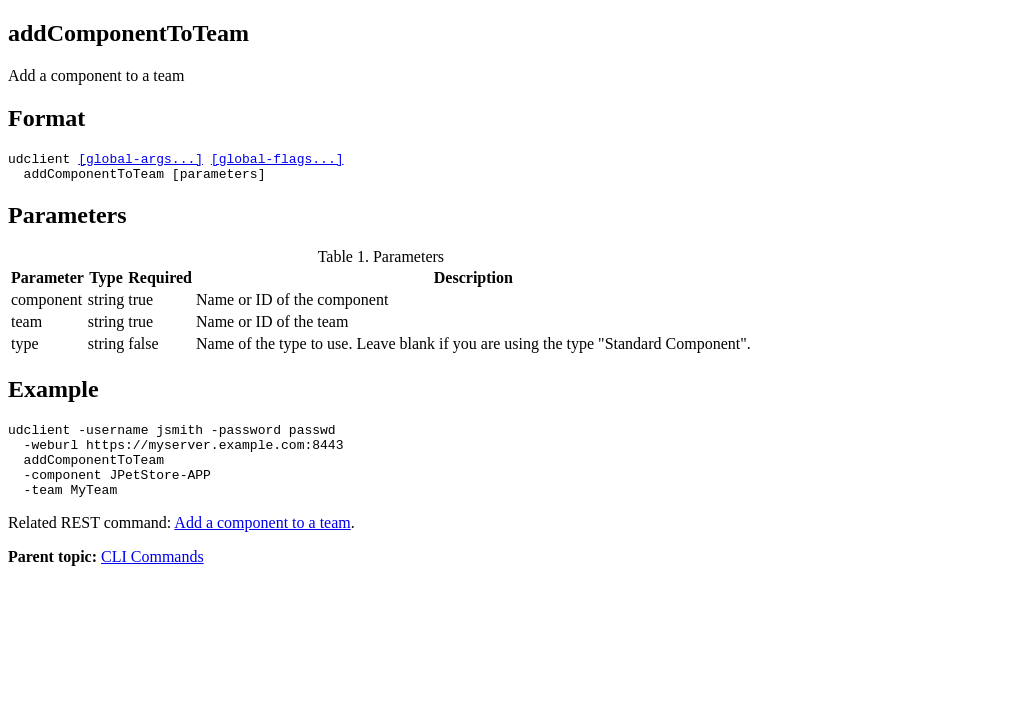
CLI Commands (152, 577)
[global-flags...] (277, 161)
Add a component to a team (262, 543)
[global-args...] (140, 161)
